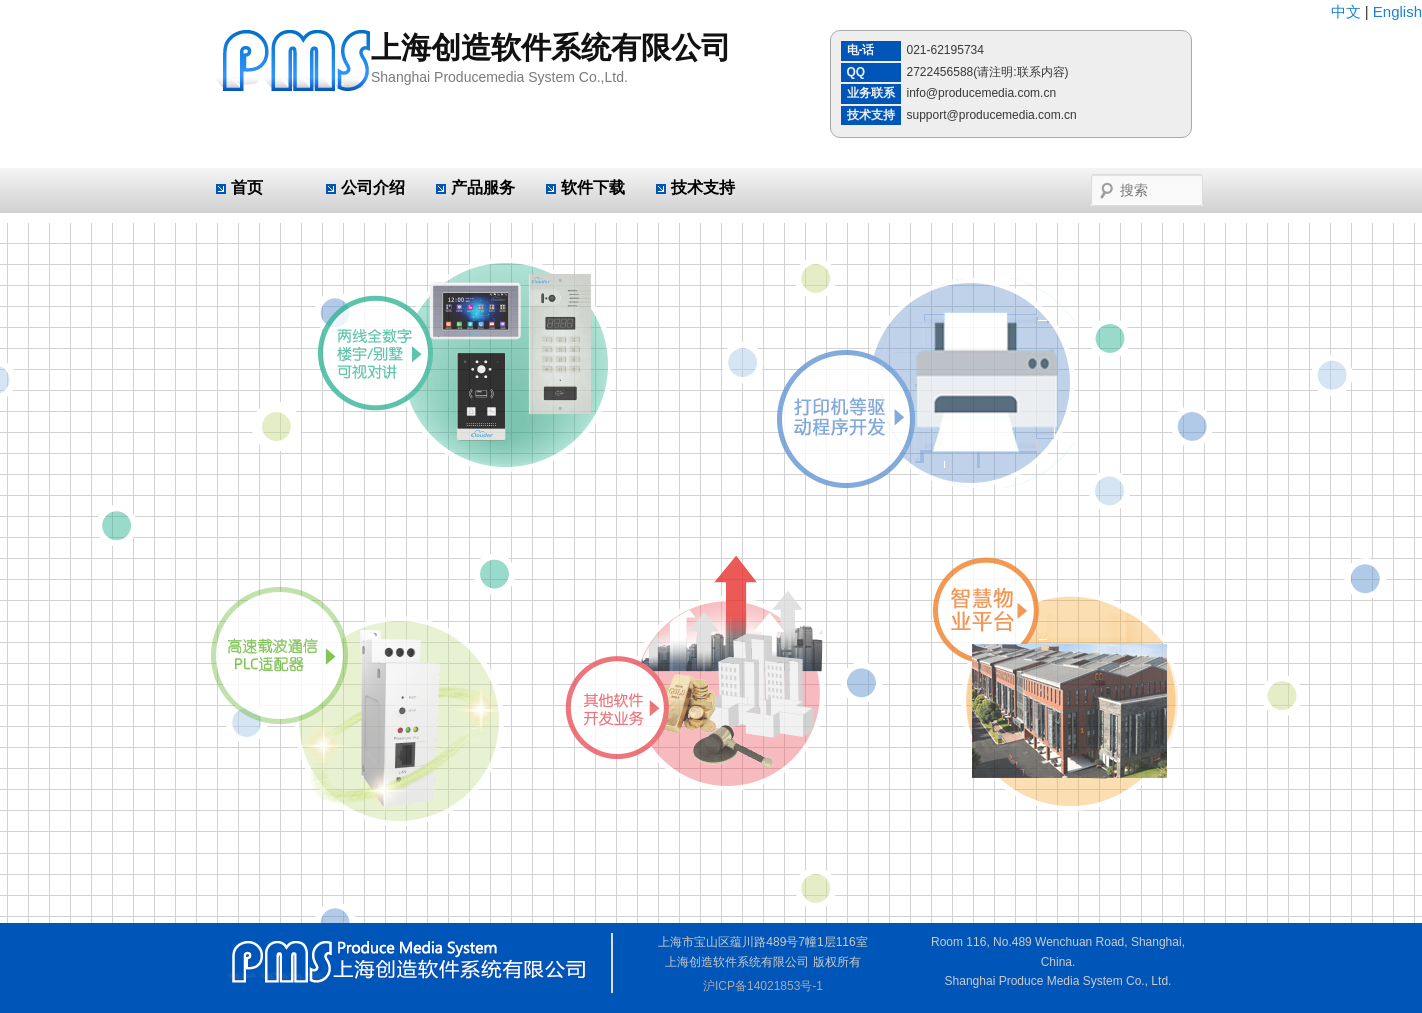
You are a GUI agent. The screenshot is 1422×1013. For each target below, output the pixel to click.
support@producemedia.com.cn (992, 115)
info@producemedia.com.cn (982, 93)
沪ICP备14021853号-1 (763, 986)
